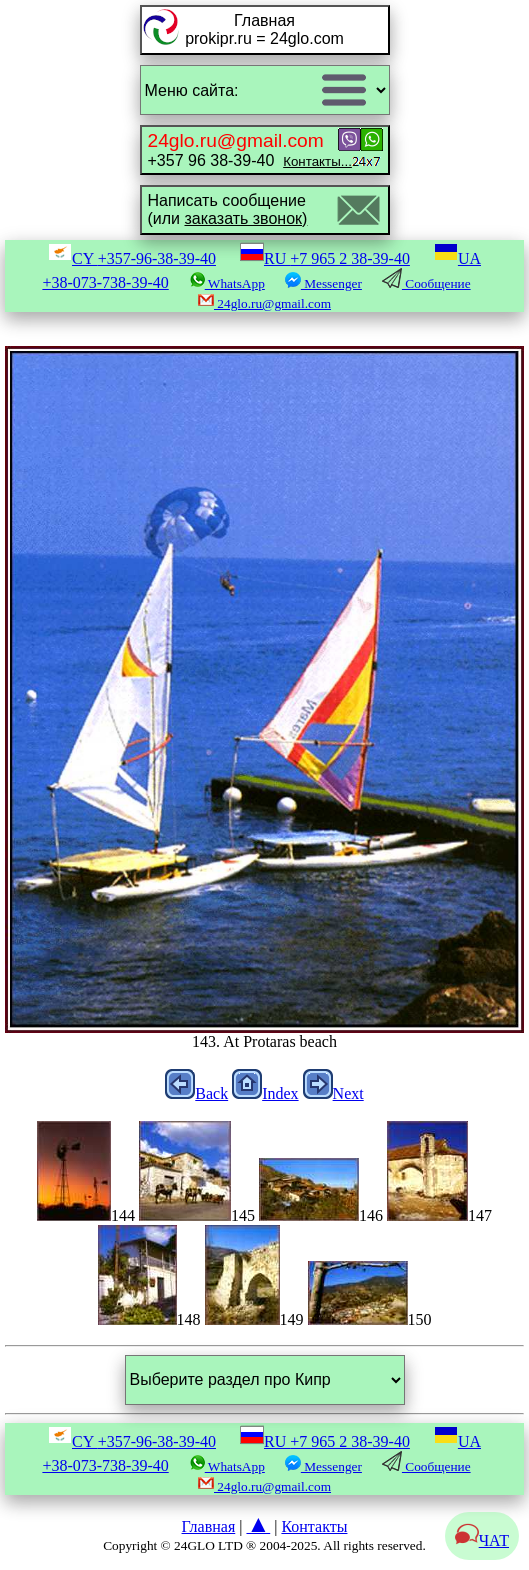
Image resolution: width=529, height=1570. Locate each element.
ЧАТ (482, 1540)
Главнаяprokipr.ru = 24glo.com (264, 29)
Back (196, 1093)
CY (132, 258)
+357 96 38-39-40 (250, 149)
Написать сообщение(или (228, 209)
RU (325, 258)
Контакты (314, 1526)
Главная (209, 1526)
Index (265, 1093)
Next (333, 1093)
